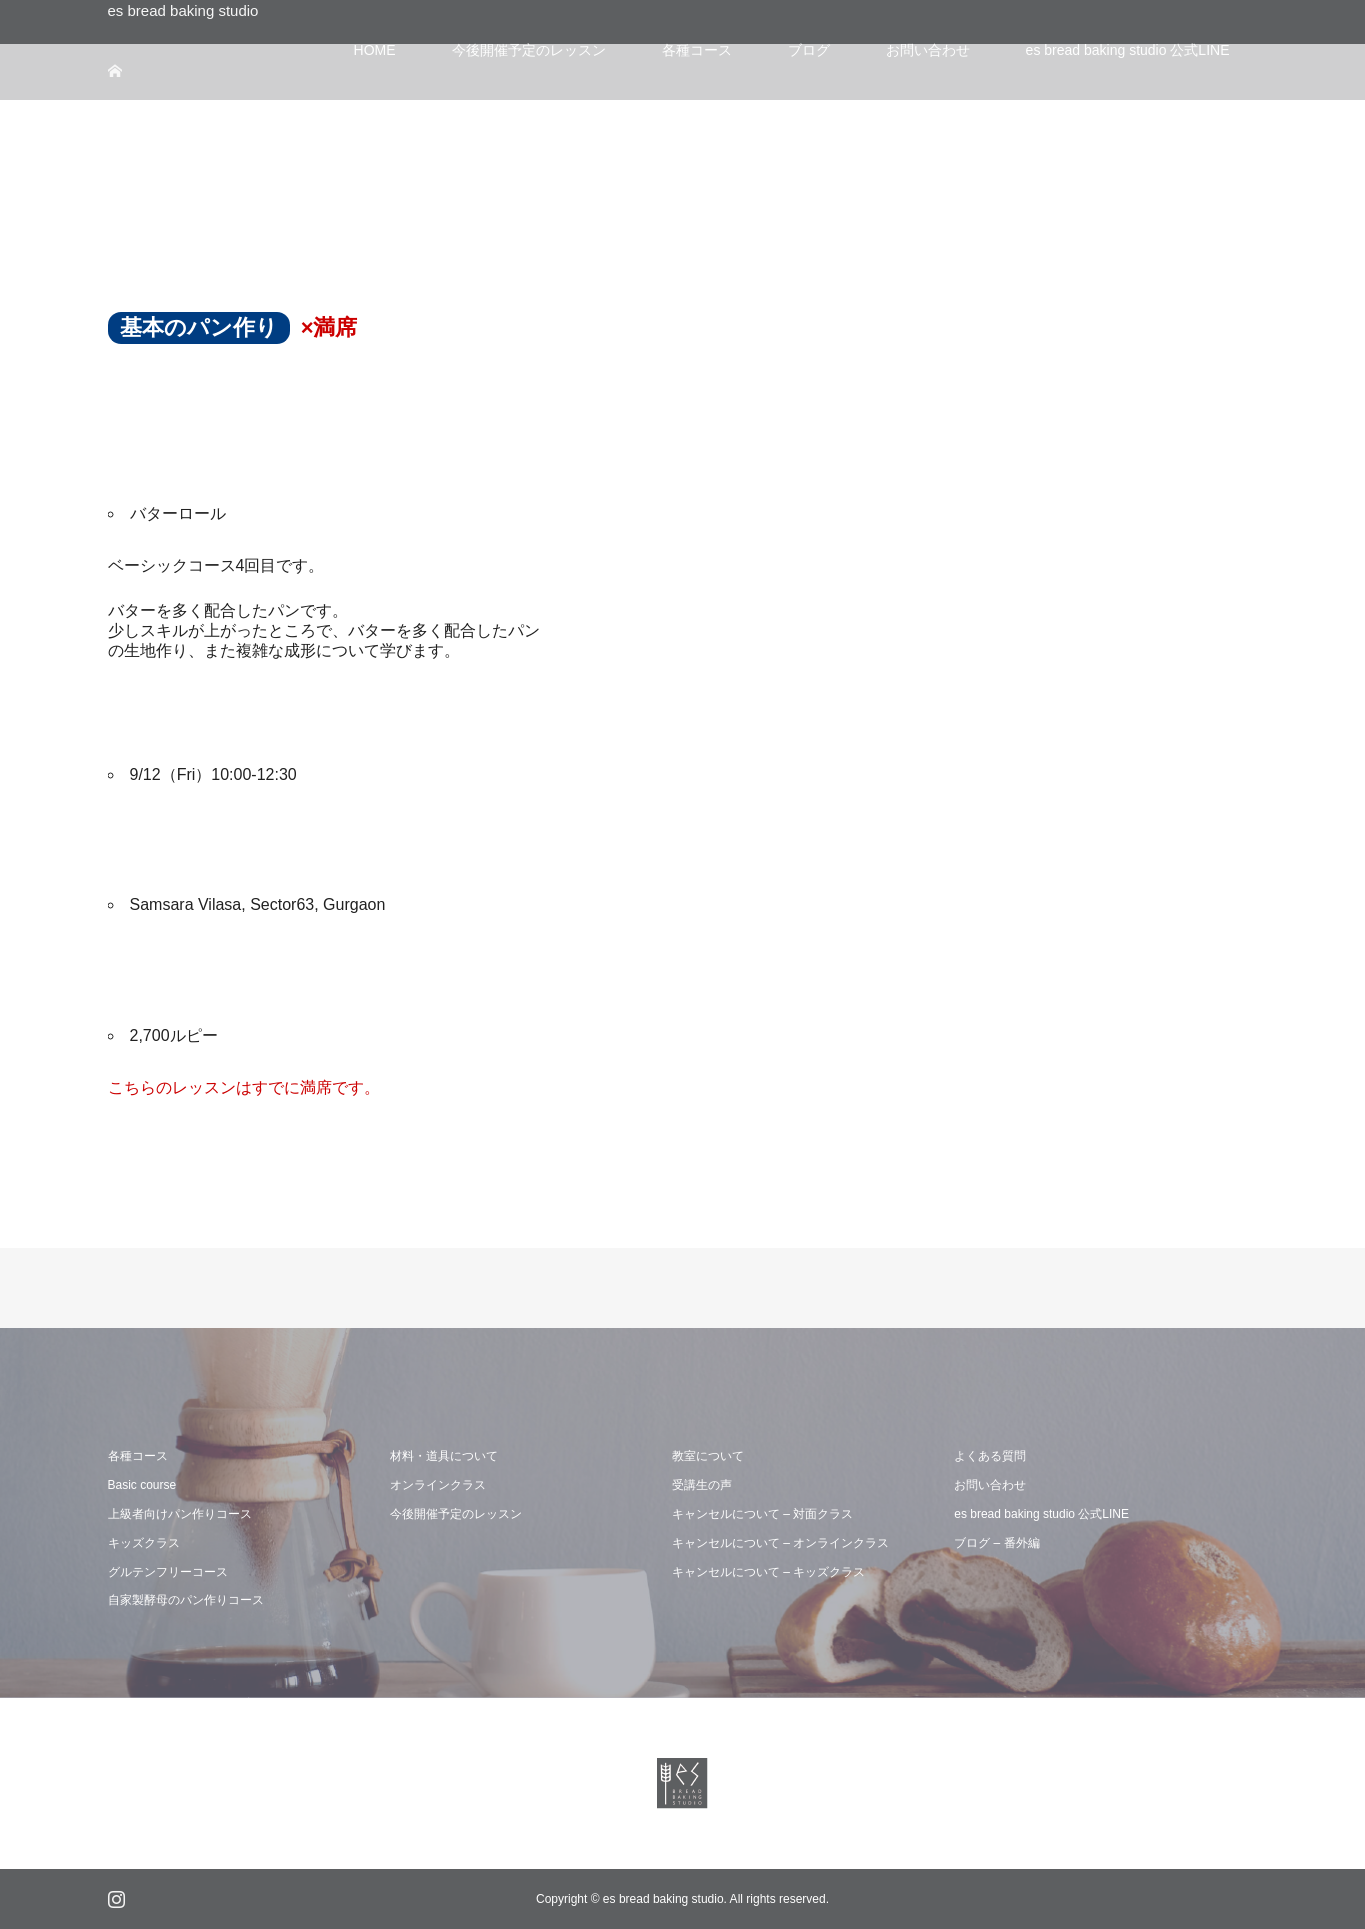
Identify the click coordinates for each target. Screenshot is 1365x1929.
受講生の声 (702, 1485)
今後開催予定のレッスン (456, 1514)
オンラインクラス (438, 1485)
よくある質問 (990, 1456)
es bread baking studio (183, 10)
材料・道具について (444, 1456)
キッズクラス (144, 1543)
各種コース (138, 1456)
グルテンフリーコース (168, 1572)
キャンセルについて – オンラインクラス (780, 1543)
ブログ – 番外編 (996, 1543)
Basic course (142, 1485)
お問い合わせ (990, 1485)
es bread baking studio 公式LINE (1041, 1514)
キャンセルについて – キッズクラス (768, 1572)
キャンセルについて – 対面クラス (762, 1514)
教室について (708, 1456)
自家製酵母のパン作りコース (186, 1600)
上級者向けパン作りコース (180, 1514)
